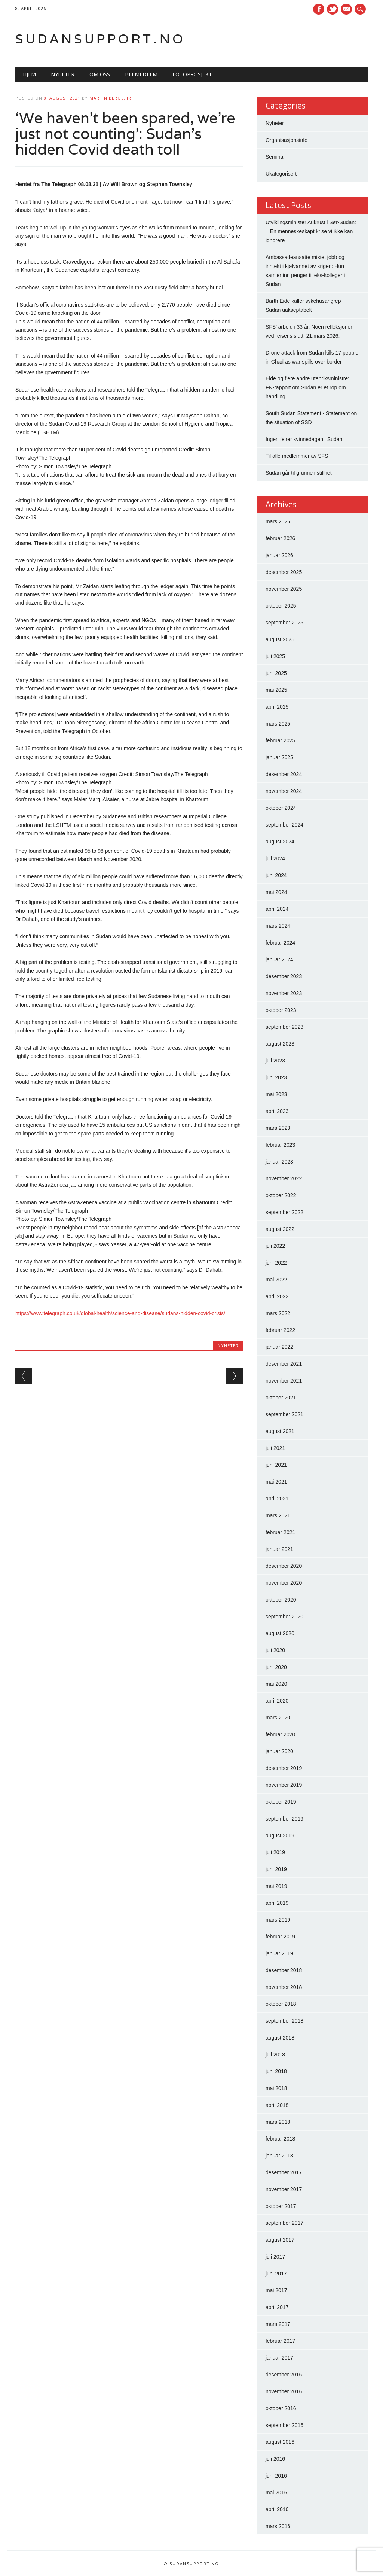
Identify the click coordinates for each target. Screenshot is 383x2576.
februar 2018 (280, 2139)
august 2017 (280, 2240)
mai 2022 (276, 1280)
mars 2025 (278, 724)
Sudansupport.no (100, 38)
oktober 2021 (281, 1397)
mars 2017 (278, 2324)
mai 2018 (276, 2088)
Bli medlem (141, 74)
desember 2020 (284, 1566)
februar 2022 (280, 1330)
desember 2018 (284, 1970)
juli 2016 (275, 2459)
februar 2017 (280, 2341)
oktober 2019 (281, 1802)
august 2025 (280, 639)
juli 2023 (275, 1061)
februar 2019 (280, 1937)
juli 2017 (275, 2257)
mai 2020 (276, 1684)
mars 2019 (278, 1920)
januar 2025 (279, 757)
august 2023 (280, 1044)
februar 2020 (280, 1734)
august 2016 (280, 2442)
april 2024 (277, 909)
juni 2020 (276, 1667)
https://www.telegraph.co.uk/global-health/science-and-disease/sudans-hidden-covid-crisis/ (120, 1313)
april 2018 (277, 2105)
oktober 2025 (281, 606)
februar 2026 (280, 538)
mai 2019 (276, 1886)
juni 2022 (276, 1263)
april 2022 (277, 1296)
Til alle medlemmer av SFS (297, 456)
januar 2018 (279, 2156)
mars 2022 (278, 1313)
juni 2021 (276, 1465)
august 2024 (280, 842)
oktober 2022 (281, 1195)
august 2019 (280, 1836)
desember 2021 (284, 1364)
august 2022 (280, 1229)
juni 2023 (276, 1077)
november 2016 (284, 2391)
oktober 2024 (281, 808)
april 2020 (277, 1701)
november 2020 (284, 1583)
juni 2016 (276, 2476)
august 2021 (280, 1431)
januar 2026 (279, 555)
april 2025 (277, 707)
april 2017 (277, 2307)
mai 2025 (276, 690)
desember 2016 (284, 2375)
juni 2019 (276, 1869)
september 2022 (284, 1212)
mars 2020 (278, 1718)
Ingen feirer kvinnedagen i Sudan (304, 439)
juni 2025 (276, 673)
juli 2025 (275, 656)
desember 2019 (284, 1768)
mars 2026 (278, 521)
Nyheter (62, 74)
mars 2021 (278, 1515)
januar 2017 (279, 2358)
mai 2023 (276, 1094)
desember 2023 (284, 976)
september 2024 (284, 825)
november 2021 (284, 1381)
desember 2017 (284, 2172)
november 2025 (284, 589)
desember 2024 (284, 774)
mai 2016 (276, 2493)
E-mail (347, 10)
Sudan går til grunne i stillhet (299, 473)
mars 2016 (278, 2526)
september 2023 (284, 1027)
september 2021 (284, 1414)
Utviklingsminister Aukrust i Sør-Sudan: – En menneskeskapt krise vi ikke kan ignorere (311, 231)
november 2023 (284, 993)
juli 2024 (275, 858)
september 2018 (284, 2021)
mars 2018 (278, 2122)
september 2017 (284, 2223)
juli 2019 (275, 1852)
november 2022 (284, 1178)
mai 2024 (276, 892)
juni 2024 (276, 875)
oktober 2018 (281, 2004)
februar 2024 (280, 943)
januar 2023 (279, 1162)
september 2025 (284, 623)
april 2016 (277, 2509)
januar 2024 (279, 959)
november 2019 (284, 1785)
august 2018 (280, 2038)
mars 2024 (278, 926)
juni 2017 (276, 2274)
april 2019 (277, 1903)
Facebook (318, 9)
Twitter (332, 9)
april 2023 (277, 1111)
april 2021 (277, 1499)
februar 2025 (280, 740)
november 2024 (284, 791)
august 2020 (280, 1633)
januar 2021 (279, 1549)
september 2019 (284, 1819)
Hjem (29, 74)
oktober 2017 (281, 2206)
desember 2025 (284, 572)
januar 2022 (279, 1347)
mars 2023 (278, 1128)
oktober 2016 (281, 2408)
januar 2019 (279, 1953)
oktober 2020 (281, 1600)
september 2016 (284, 2425)
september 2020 (284, 1616)
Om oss (99, 74)
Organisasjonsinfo (286, 140)
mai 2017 (276, 2290)
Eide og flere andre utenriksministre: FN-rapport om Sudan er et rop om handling (307, 387)
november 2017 (284, 2189)
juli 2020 (275, 1650)
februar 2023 (280, 1145)
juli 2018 (275, 2055)
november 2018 (284, 1987)
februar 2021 (280, 1532)
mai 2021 (276, 1482)
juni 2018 (276, 2071)
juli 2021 (275, 1448)
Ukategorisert (281, 174)
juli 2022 (275, 1246)
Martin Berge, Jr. (111, 98)
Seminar (275, 157)
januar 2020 (279, 1751)
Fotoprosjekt (192, 74)
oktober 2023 (281, 1010)
